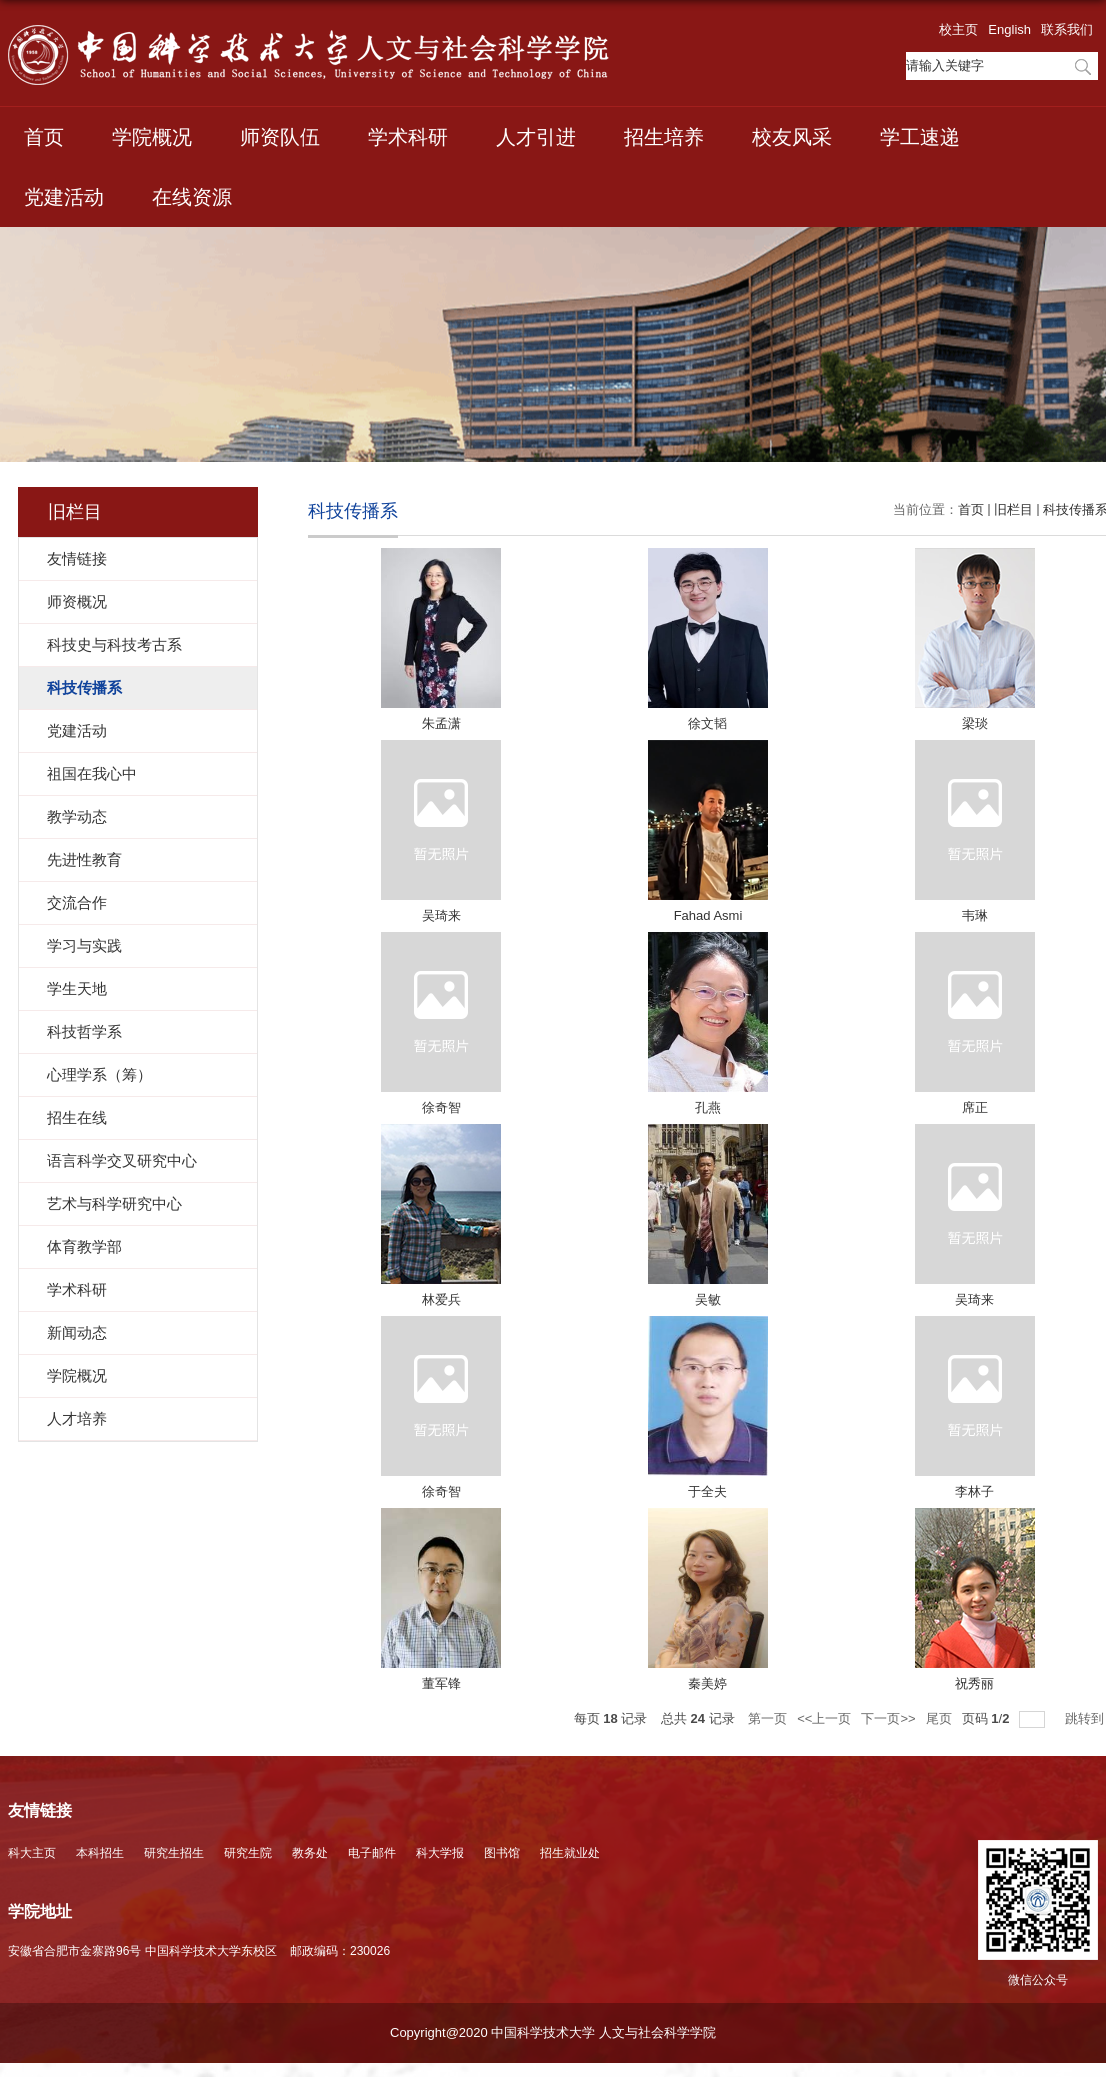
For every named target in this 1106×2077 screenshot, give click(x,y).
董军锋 (441, 1683)
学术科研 (408, 137)
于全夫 (707, 1491)
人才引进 (536, 137)
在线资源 (192, 197)
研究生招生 (174, 1853)
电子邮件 (372, 1853)
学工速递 (920, 137)
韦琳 (975, 915)
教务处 (310, 1853)
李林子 (974, 1491)
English (1009, 29)
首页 (44, 137)
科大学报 (440, 1853)
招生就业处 (570, 1853)
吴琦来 (441, 915)
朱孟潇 (441, 723)
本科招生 (100, 1853)
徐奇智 (441, 1107)
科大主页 (32, 1853)
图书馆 (502, 1853)
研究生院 (248, 1853)
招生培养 (664, 137)
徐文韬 (707, 723)
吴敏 (708, 1299)
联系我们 (1067, 29)
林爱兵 (441, 1299)
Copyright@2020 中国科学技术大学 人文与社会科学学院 (553, 2032)
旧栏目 (1013, 509)
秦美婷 (707, 1683)
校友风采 (792, 137)
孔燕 (708, 1107)
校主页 (958, 29)
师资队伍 (280, 137)
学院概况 (152, 137)
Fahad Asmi (708, 915)
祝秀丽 (974, 1683)
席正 (975, 1107)
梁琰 (975, 723)
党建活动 (64, 197)
